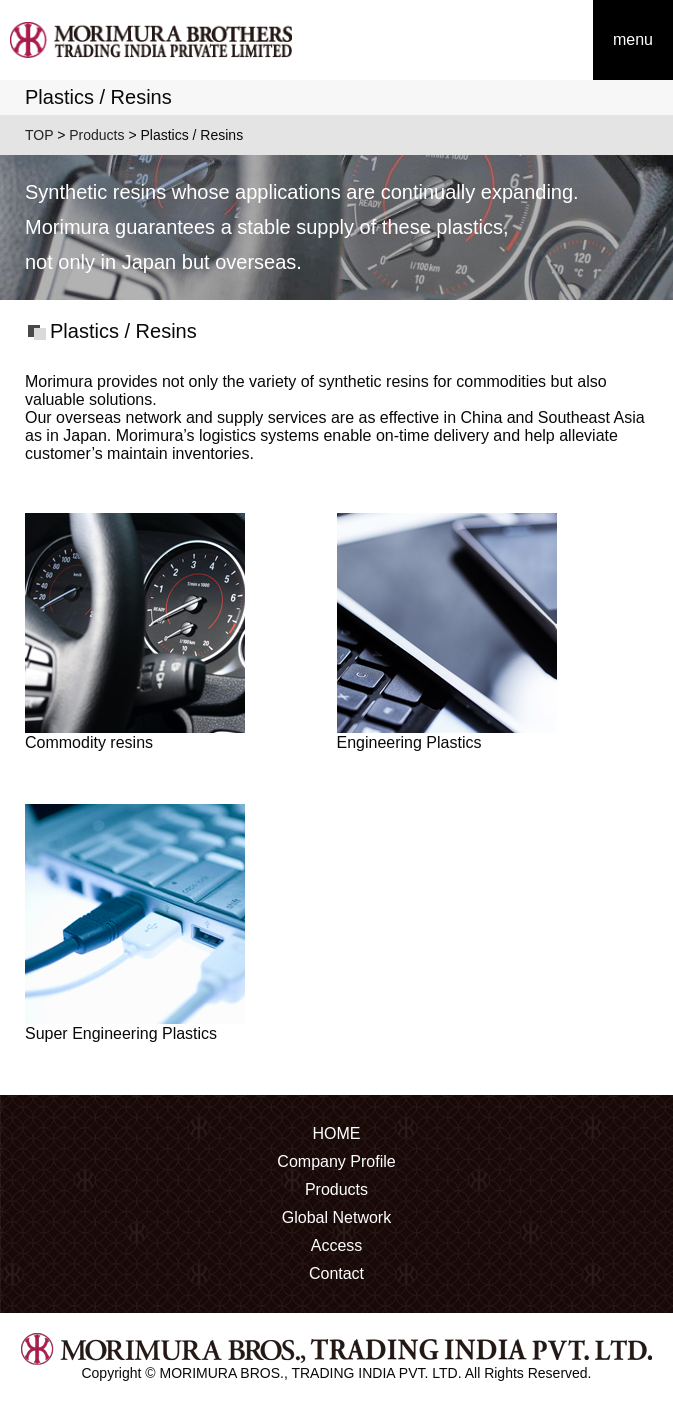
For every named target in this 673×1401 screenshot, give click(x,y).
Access (337, 1245)
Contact (336, 1273)
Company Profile (336, 1161)
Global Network (336, 1217)
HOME (337, 1133)
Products (96, 135)
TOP (39, 135)
